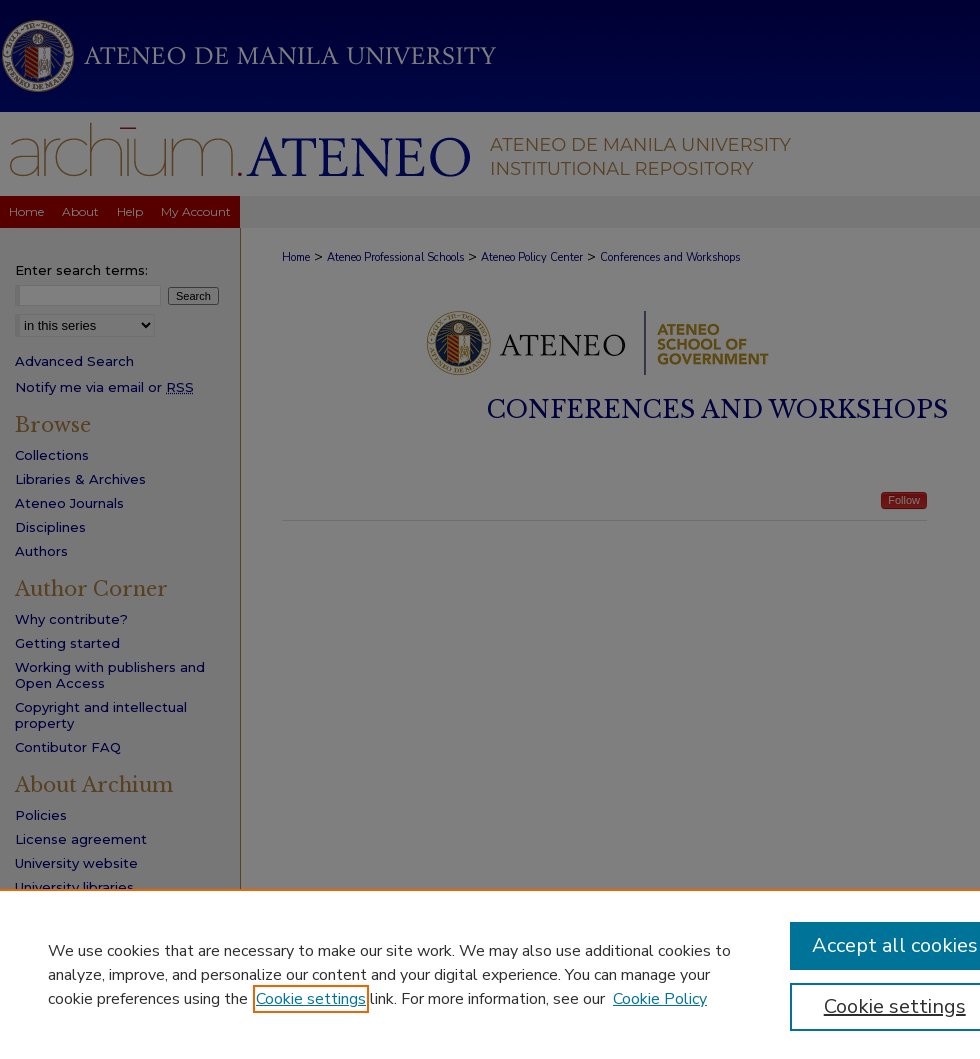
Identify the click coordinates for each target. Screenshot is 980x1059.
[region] (490, 974)
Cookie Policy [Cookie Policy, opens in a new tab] (660, 999)
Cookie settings (311, 999)
